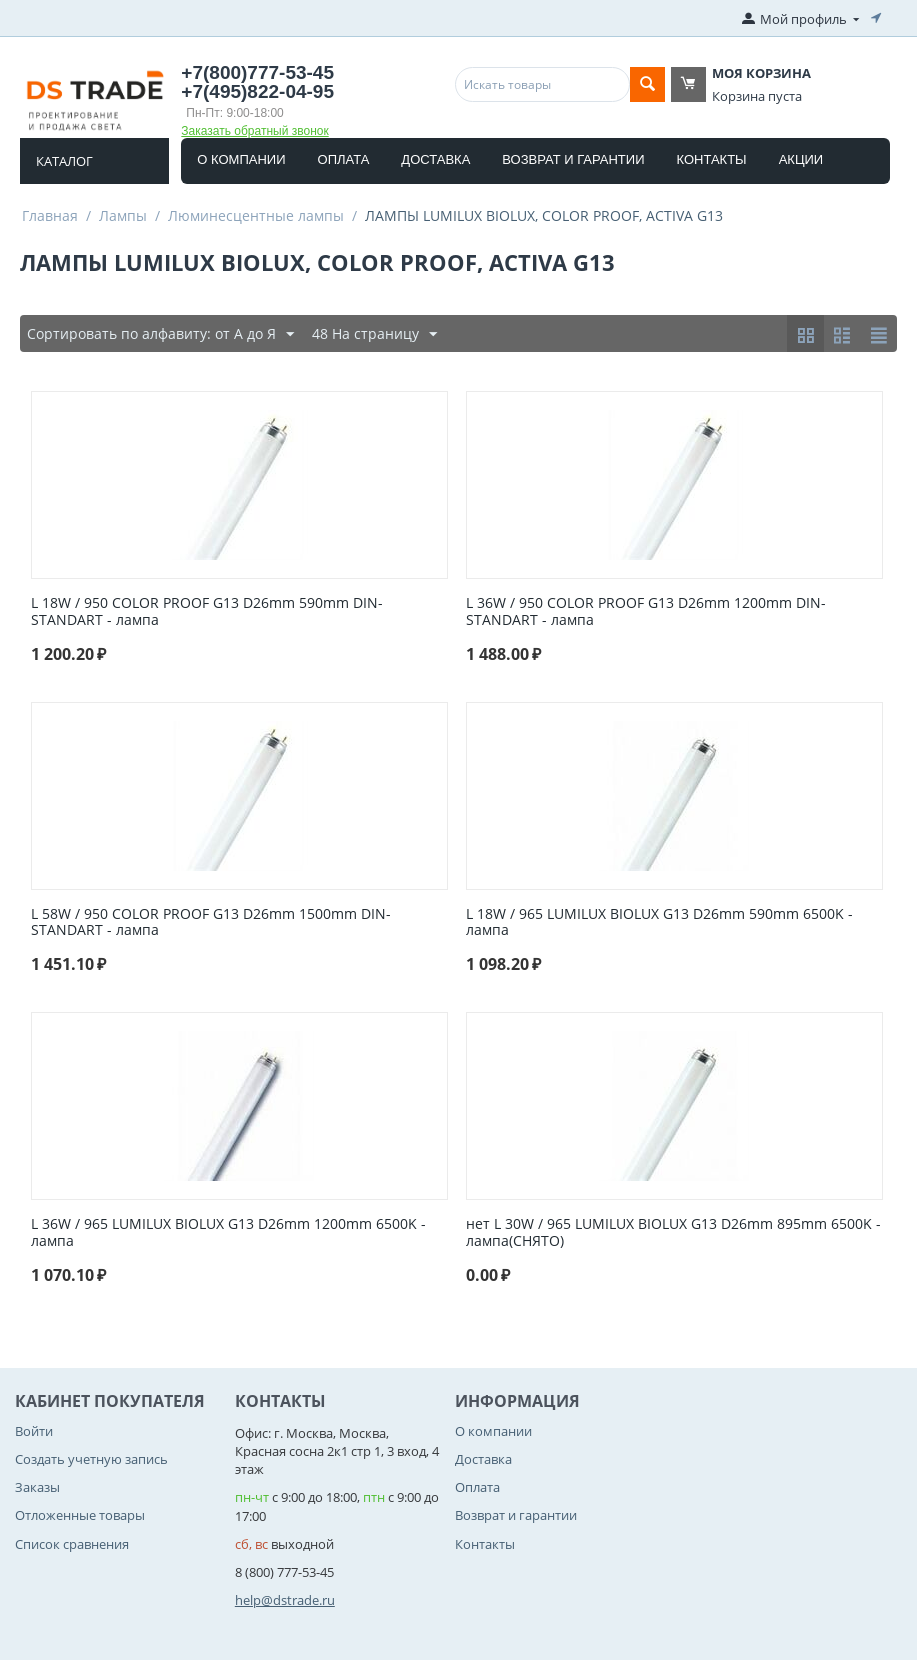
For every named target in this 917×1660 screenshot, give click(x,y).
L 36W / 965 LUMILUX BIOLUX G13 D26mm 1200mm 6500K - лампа (228, 1233)
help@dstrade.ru (285, 1600)
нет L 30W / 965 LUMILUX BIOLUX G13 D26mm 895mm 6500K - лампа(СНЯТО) (673, 1233)
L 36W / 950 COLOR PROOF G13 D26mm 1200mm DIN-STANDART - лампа (646, 612)
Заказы (37, 1487)
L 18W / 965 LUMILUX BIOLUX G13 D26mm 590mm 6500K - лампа (659, 923)
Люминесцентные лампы (256, 215)
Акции (801, 159)
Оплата (344, 159)
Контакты (712, 159)
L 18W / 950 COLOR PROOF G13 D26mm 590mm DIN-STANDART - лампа (207, 612)
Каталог (64, 161)
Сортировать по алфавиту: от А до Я (160, 334)
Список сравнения (72, 1544)
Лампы (123, 215)
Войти (34, 1431)
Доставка (435, 159)
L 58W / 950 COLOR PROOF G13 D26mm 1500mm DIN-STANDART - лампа (211, 923)
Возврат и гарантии (573, 159)
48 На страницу (374, 334)
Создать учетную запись (91, 1459)
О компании (241, 159)
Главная (50, 215)
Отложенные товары (80, 1515)
